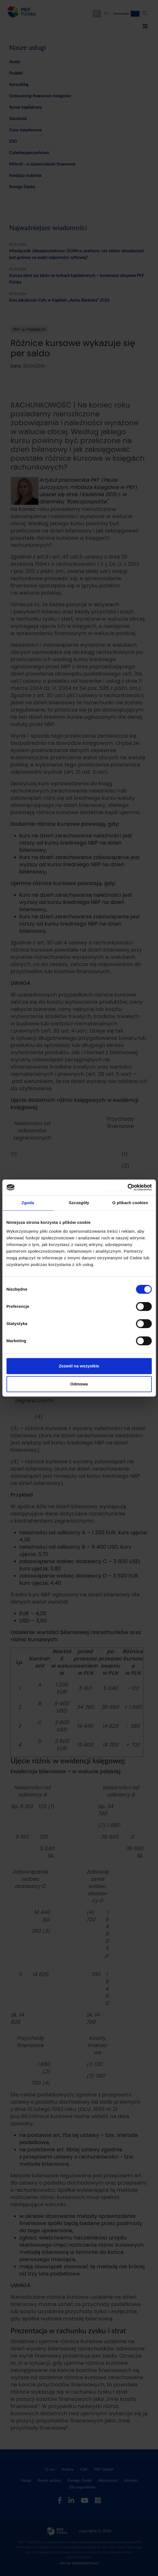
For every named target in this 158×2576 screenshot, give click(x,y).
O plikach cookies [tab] (130, 1202)
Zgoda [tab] (28, 1202)
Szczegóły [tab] (79, 1202)
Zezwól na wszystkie (79, 1366)
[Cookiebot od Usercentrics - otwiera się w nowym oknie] (127, 1187)
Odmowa (79, 1384)
